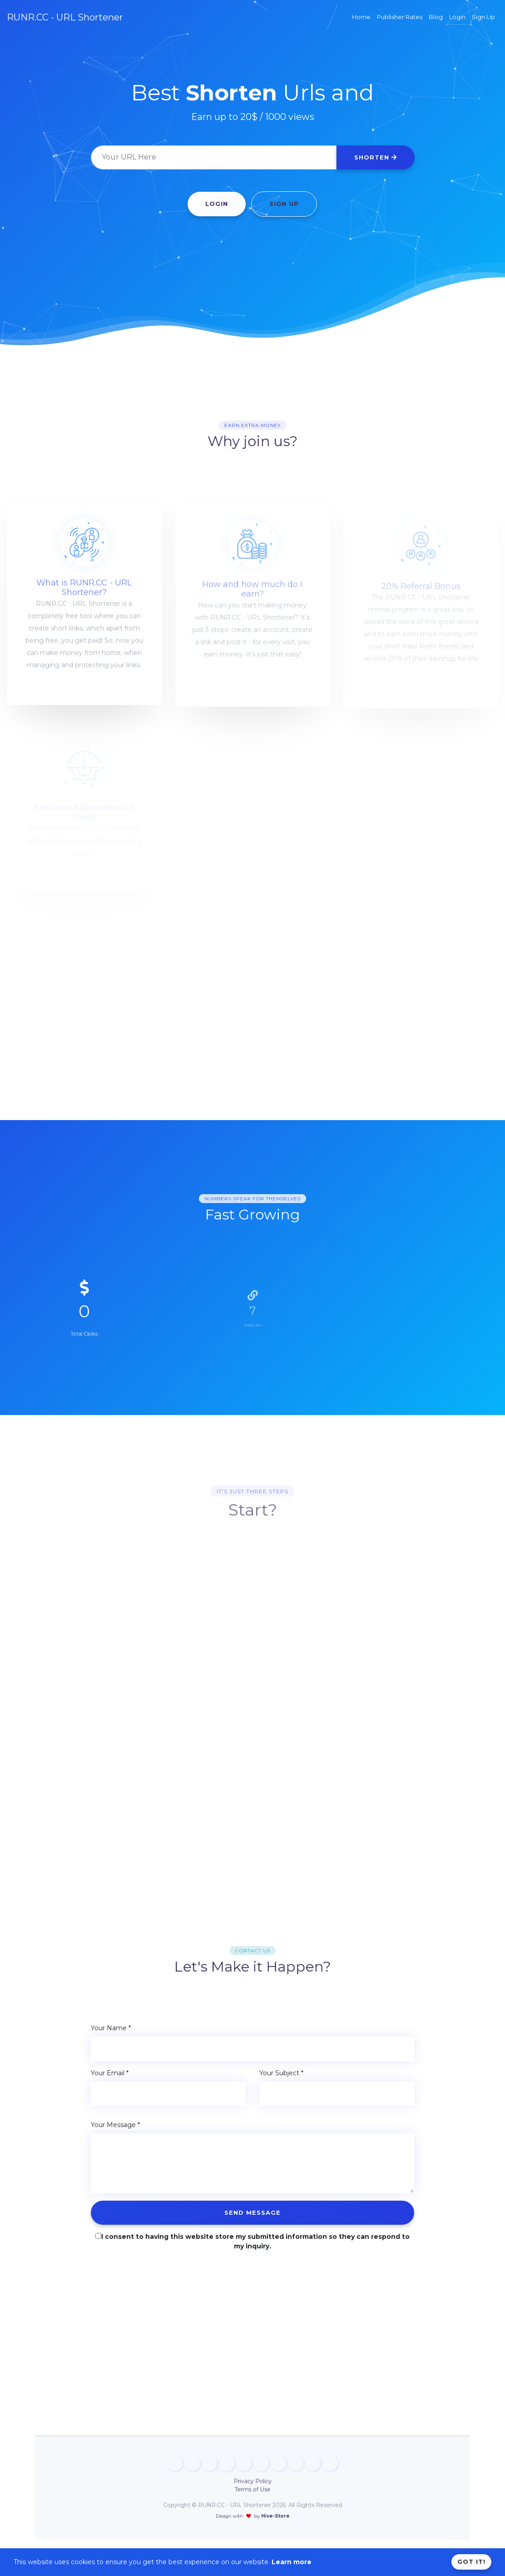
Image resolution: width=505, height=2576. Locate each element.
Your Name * (111, 2028)
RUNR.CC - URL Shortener (65, 16)
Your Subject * (281, 2073)
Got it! (471, 2561)
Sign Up (284, 204)
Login (216, 204)
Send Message (252, 2212)
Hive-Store (261, 2498)
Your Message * (115, 2125)
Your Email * (110, 2073)
